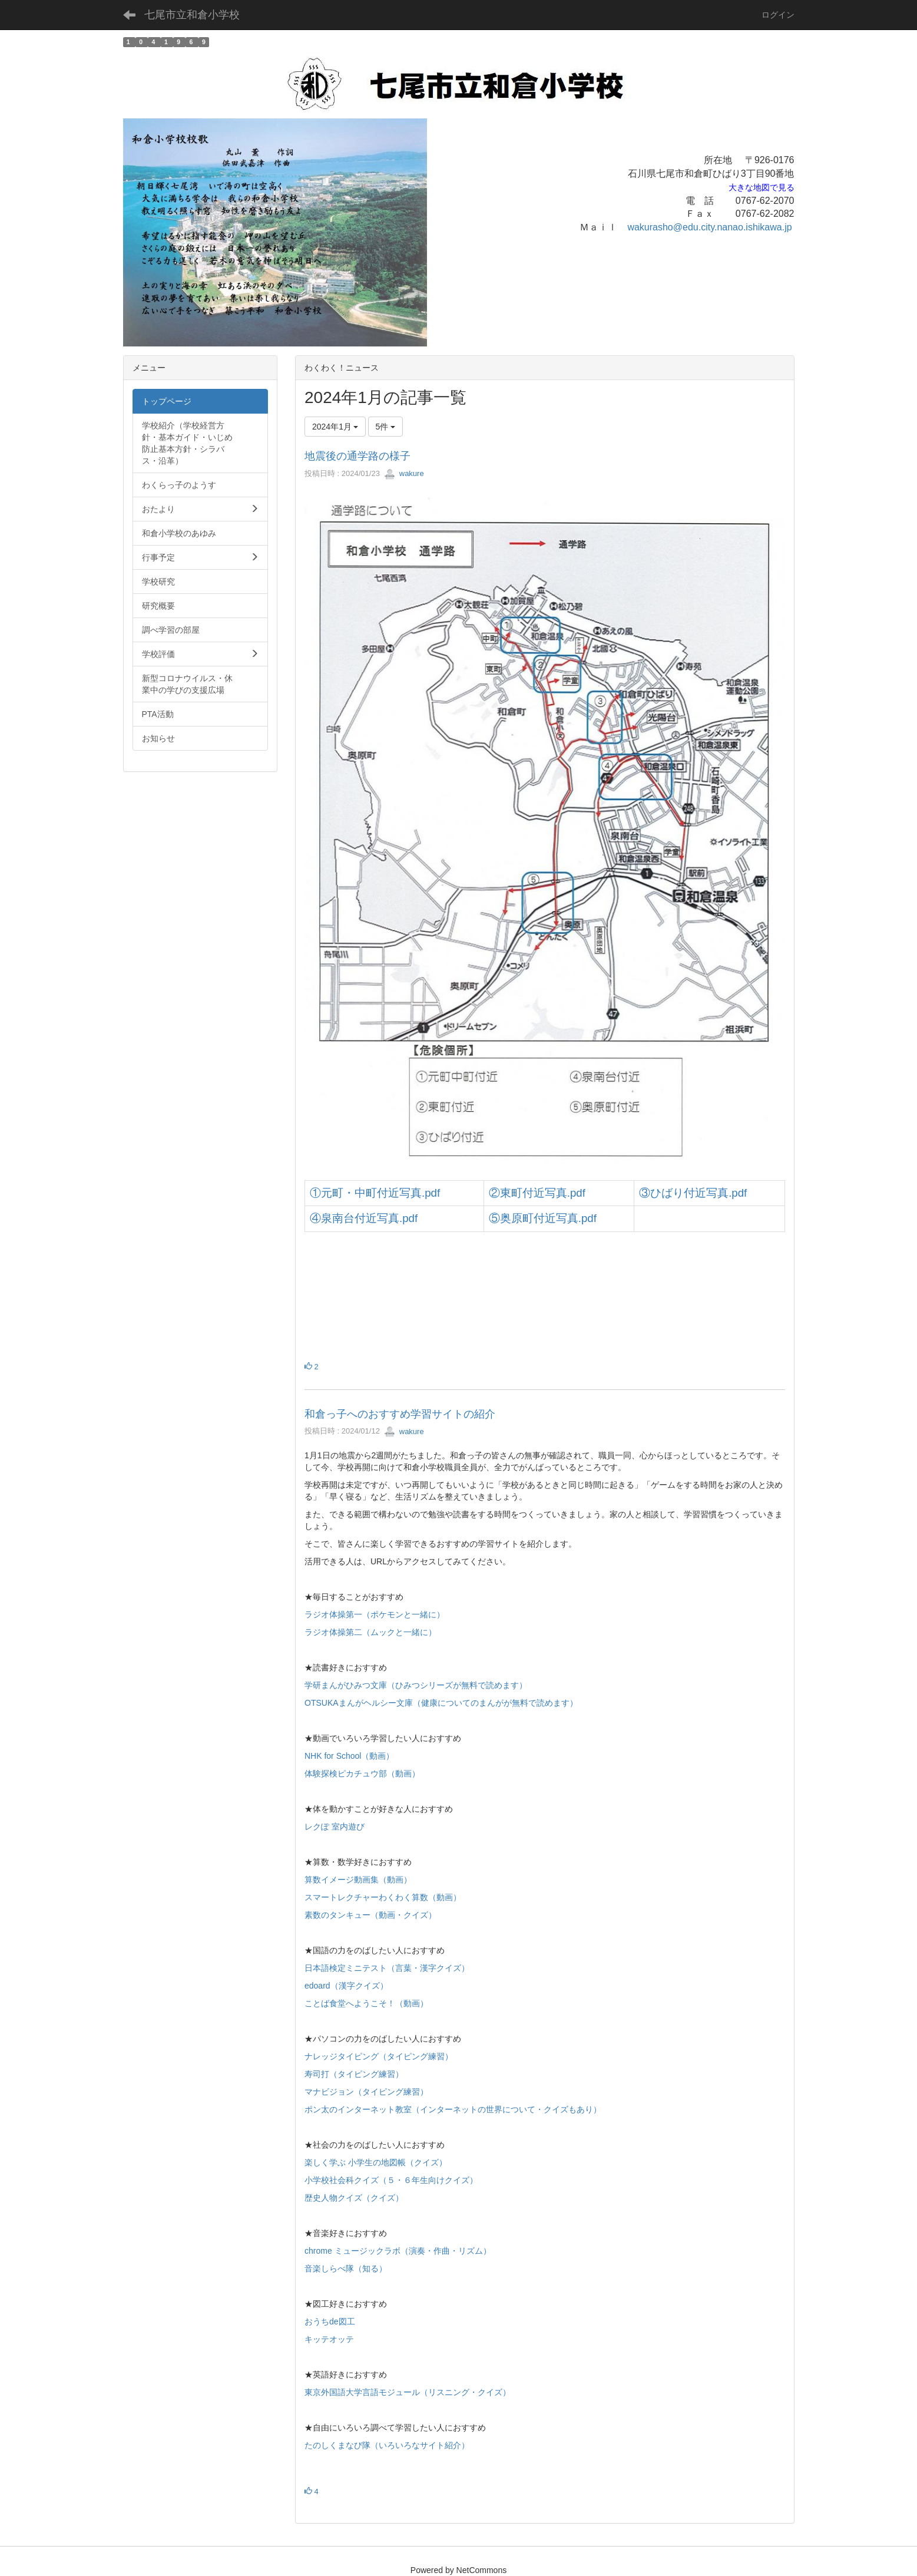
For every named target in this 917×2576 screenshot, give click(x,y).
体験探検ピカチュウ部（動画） (362, 1773)
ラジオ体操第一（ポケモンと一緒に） (374, 1614)
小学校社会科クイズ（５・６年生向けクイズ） (391, 2180)
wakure (404, 473)
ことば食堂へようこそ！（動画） (366, 2003)
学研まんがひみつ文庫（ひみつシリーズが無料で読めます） (415, 1685)
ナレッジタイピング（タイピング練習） (378, 2056)
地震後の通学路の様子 (357, 456)
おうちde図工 (329, 2321)
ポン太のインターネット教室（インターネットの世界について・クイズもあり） (452, 2109)
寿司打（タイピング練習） (353, 2074)
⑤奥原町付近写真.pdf (543, 1218)
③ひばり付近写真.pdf (693, 1193)
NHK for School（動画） (349, 1756)
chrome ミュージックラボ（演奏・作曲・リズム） (397, 2250)
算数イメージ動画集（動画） (358, 1879)
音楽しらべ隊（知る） (345, 2268)
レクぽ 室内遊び (334, 1826)
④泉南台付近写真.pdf (364, 1218)
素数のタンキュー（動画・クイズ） (370, 1915)
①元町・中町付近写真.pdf (375, 1193)
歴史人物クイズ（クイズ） (353, 2197)
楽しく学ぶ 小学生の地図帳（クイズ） (375, 2162)
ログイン (778, 14)
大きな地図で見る (761, 187)
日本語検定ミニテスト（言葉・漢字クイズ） (386, 1968)
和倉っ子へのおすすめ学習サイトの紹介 (399, 1414)
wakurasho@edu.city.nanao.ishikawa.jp (709, 227)
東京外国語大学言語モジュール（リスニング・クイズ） (407, 2392)
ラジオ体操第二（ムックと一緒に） (370, 1632)
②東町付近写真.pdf (537, 1193)
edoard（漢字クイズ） (346, 1985)
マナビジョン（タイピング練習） (366, 2091)
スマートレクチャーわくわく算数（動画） (382, 1897)
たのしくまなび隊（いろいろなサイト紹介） (386, 2445)
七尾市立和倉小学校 (192, 15)
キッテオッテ (329, 2339)
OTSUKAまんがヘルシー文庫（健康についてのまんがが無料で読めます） (441, 1703)
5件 (386, 426)
